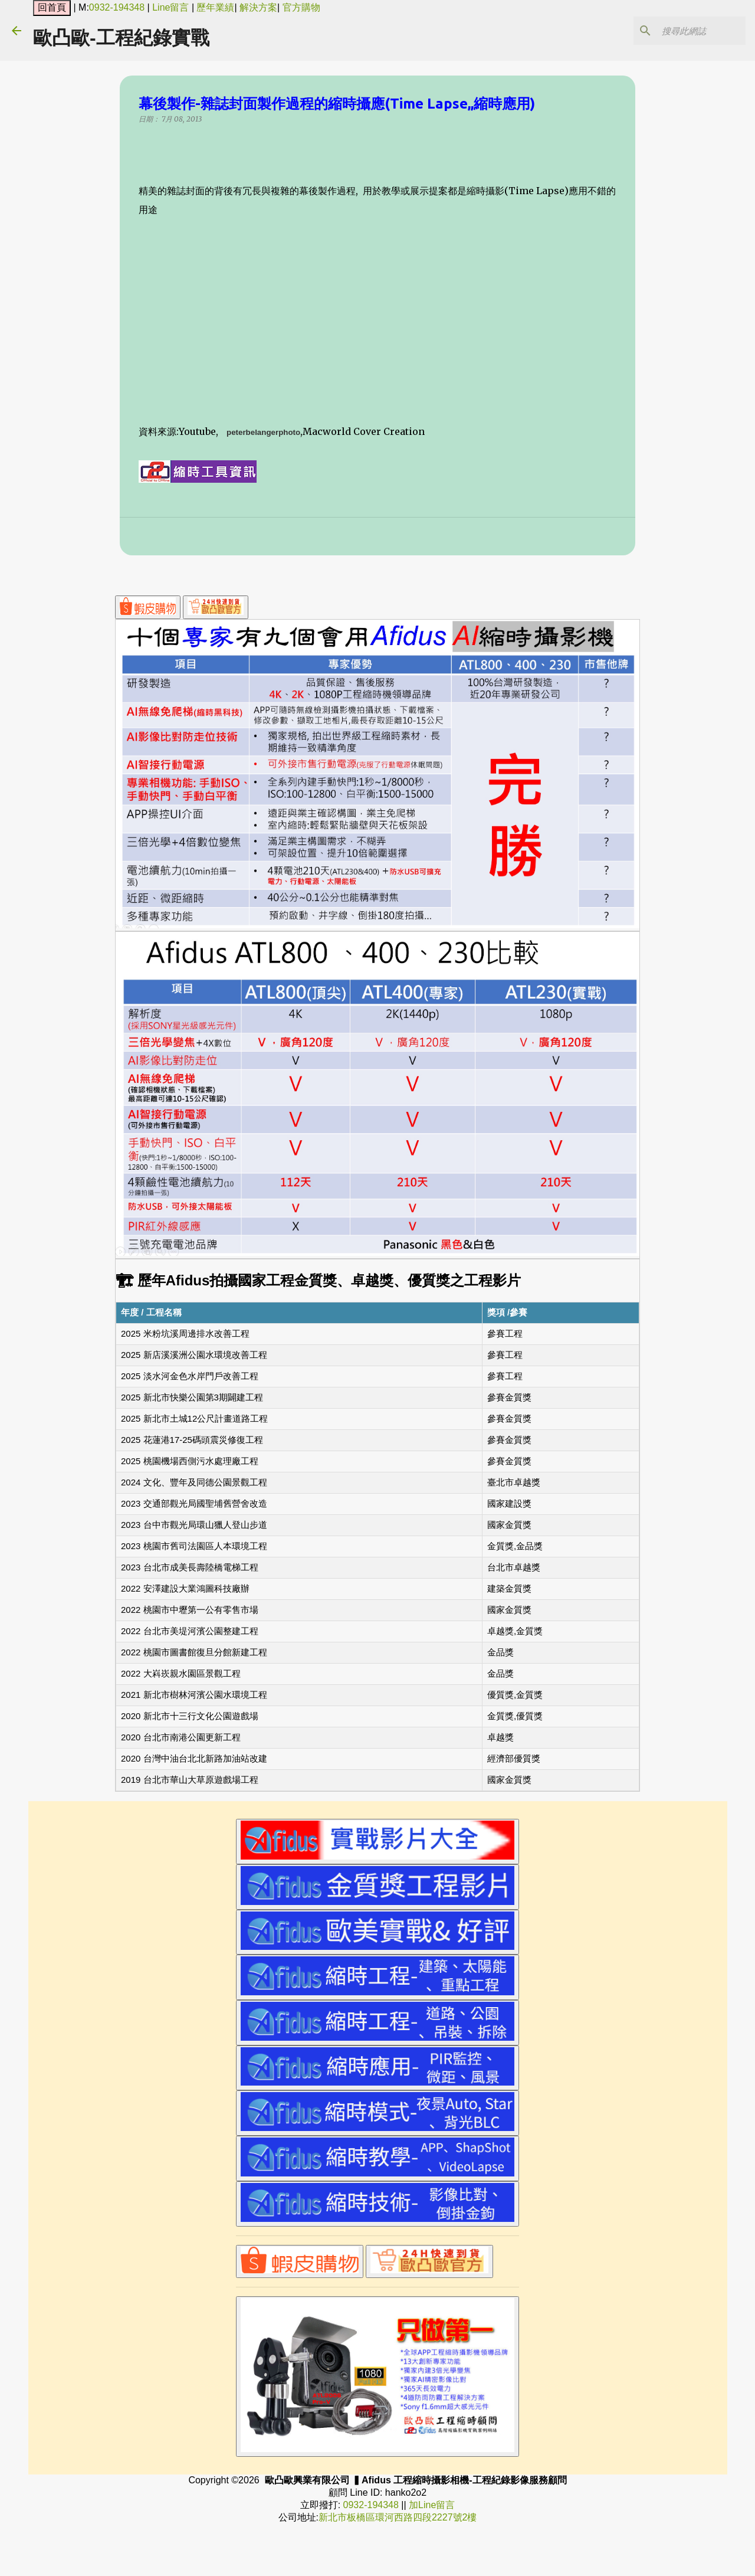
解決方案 (258, 7)
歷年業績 (215, 7)
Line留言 (170, 7)
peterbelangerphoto (263, 432)
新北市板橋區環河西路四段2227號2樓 (398, 2517)
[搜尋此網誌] (684, 31)
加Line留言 (432, 2505)
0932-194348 (117, 7)
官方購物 (301, 7)
